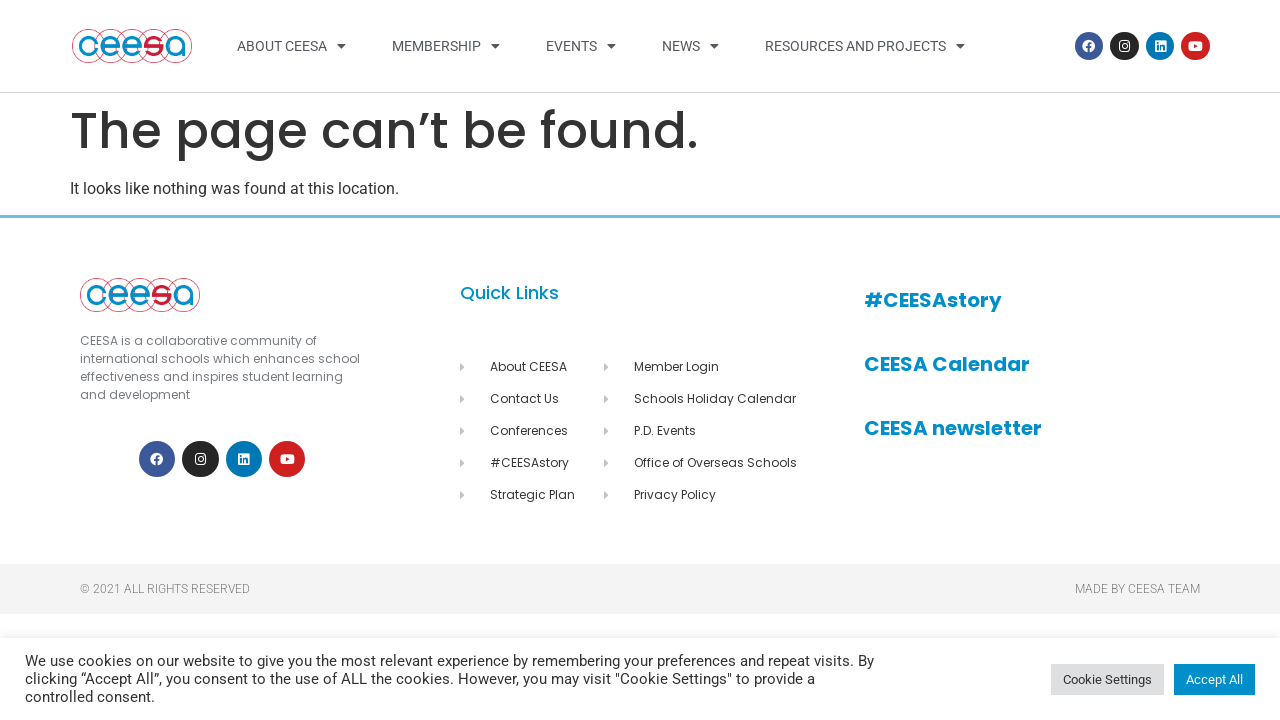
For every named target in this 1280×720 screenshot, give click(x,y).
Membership (446, 46)
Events (581, 46)
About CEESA (291, 46)
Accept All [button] (1214, 679)
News (690, 46)
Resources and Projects (865, 46)
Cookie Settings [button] (1107, 679)
